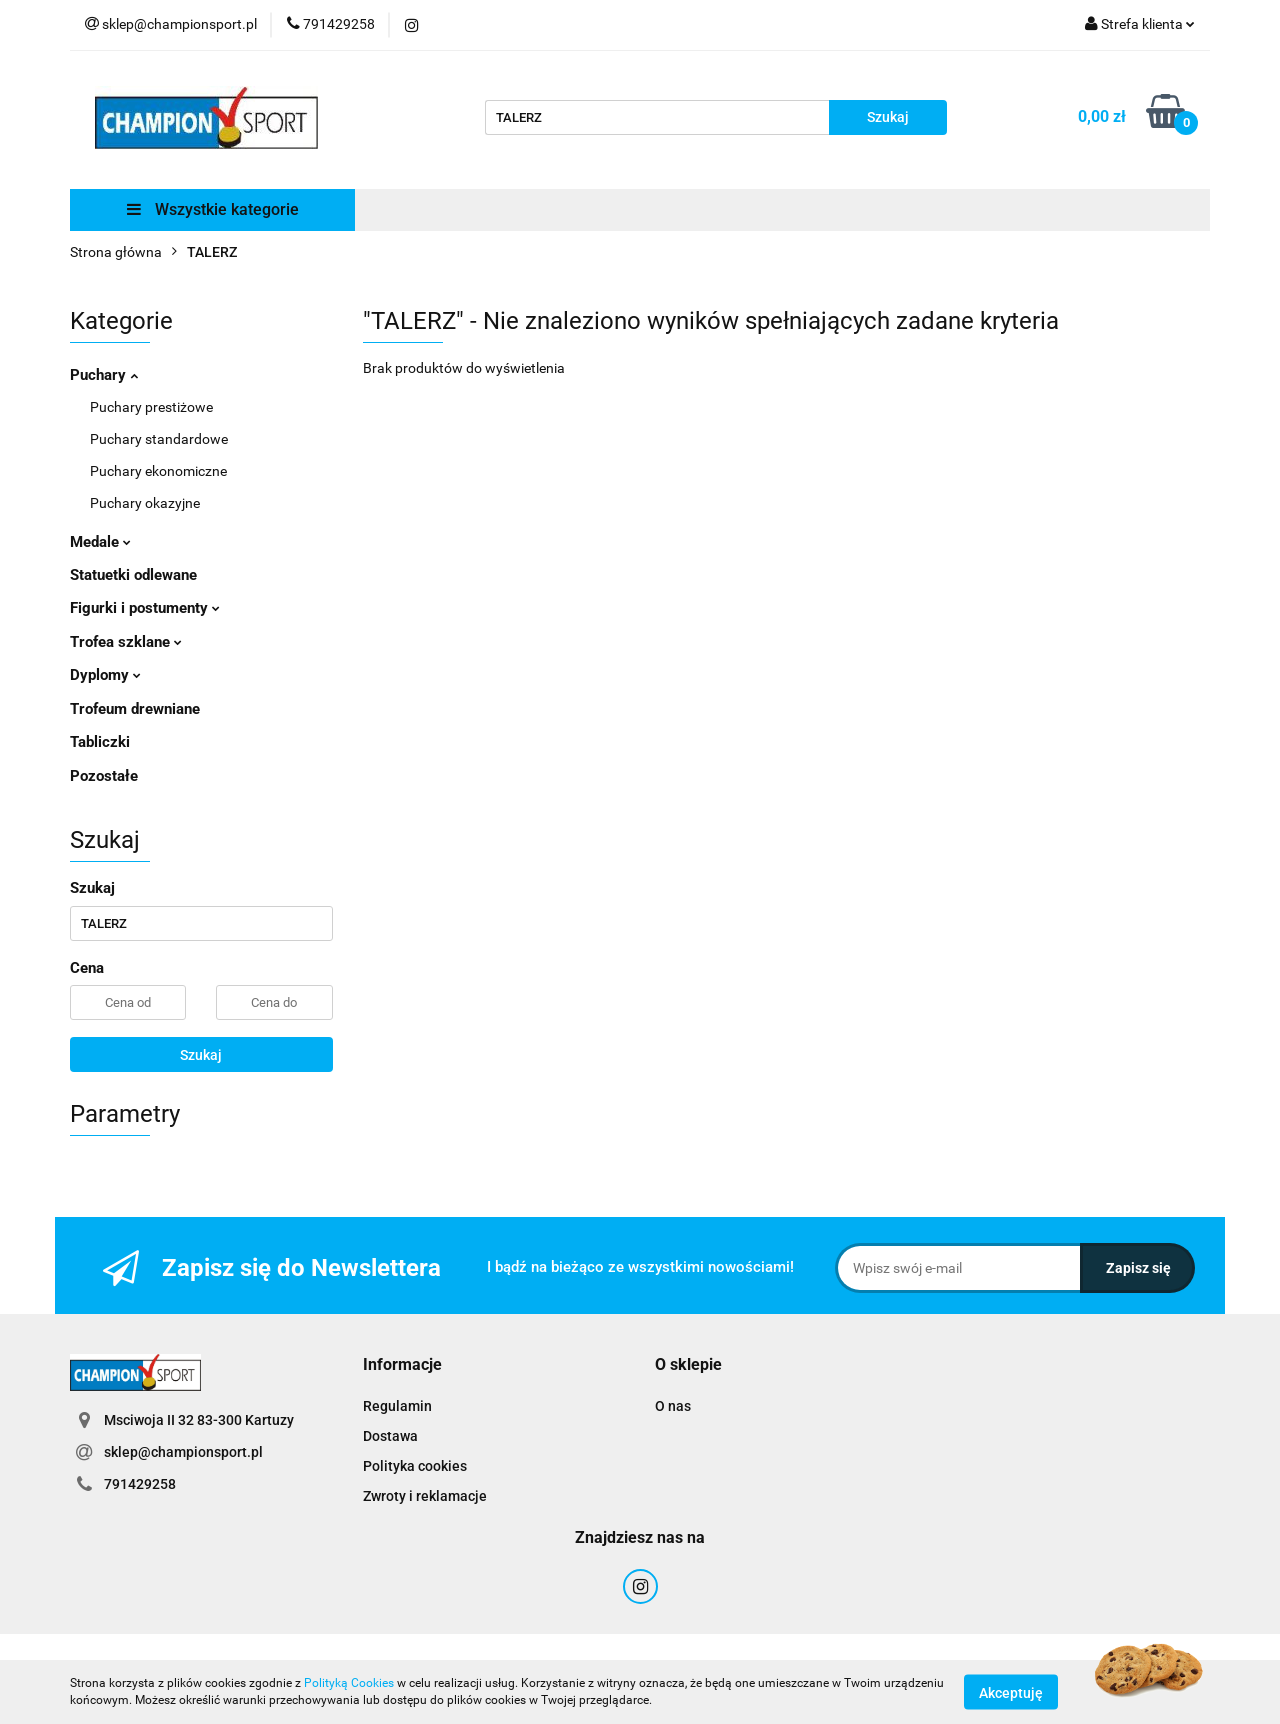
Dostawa (390, 1436)
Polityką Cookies (349, 1683)
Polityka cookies (415, 1466)
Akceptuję (1011, 1692)
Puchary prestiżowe (151, 407)
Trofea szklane (126, 642)
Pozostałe (104, 776)
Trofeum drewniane (135, 709)
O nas (673, 1406)
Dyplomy (105, 675)
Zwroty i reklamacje (425, 1496)
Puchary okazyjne (145, 503)
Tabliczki (100, 742)
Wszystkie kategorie (213, 209)
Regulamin (397, 1406)
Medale (100, 542)
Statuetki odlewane (133, 575)
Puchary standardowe (159, 439)
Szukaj (201, 1055)
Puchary (104, 375)
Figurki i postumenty (145, 608)
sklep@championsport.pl (183, 1452)
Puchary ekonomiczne (158, 471)
